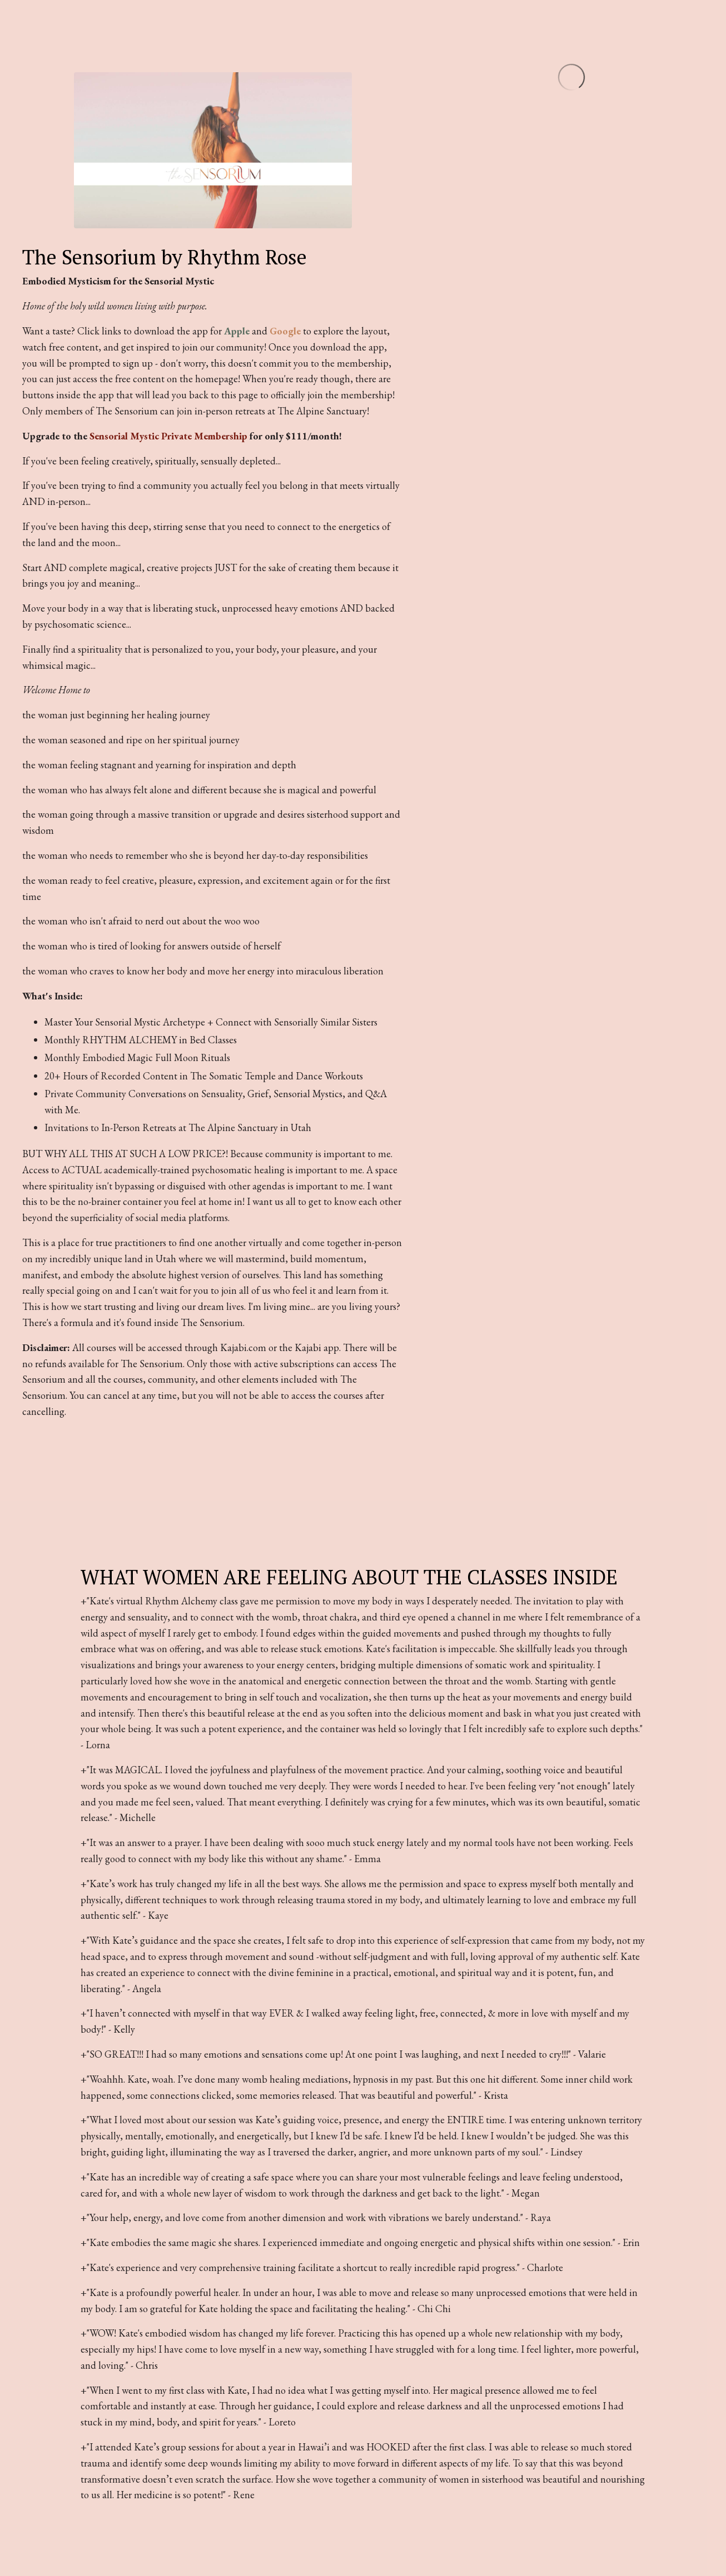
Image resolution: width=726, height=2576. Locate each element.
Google (285, 330)
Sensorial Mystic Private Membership (168, 435)
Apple (237, 330)
